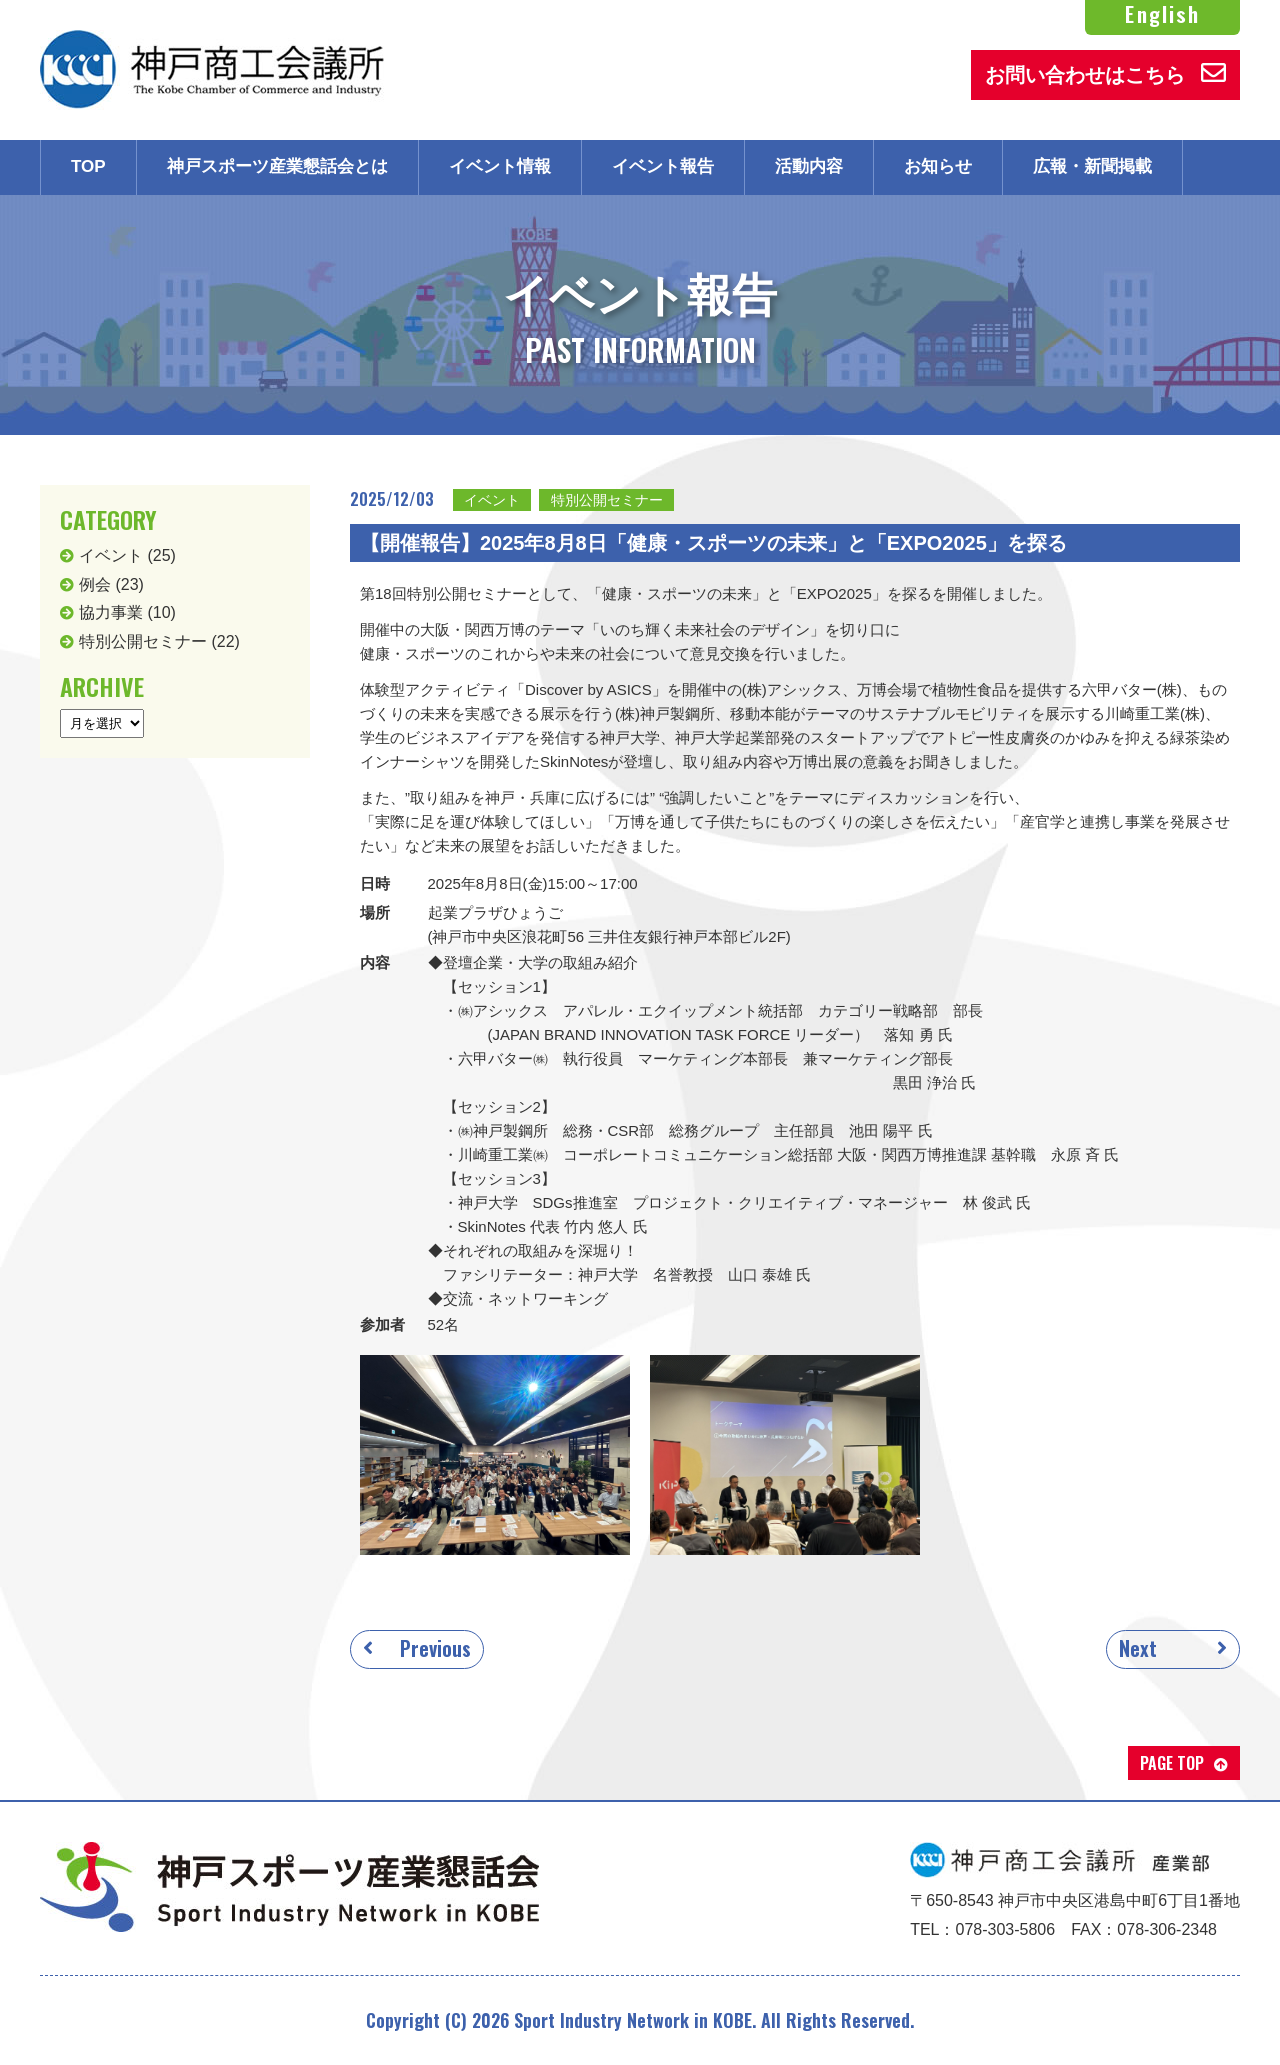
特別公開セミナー (607, 500)
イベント (492, 500)
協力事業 (111, 612)
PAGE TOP (1172, 1763)
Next (1138, 1648)
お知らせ (938, 166)
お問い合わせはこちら (1105, 73)
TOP (88, 166)
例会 (95, 584)
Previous (435, 1648)
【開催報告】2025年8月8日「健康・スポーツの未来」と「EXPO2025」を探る (713, 543)
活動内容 (809, 166)
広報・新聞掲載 (1092, 166)
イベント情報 (500, 166)
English (1162, 14)
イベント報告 (663, 166)
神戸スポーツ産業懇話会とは (277, 166)
